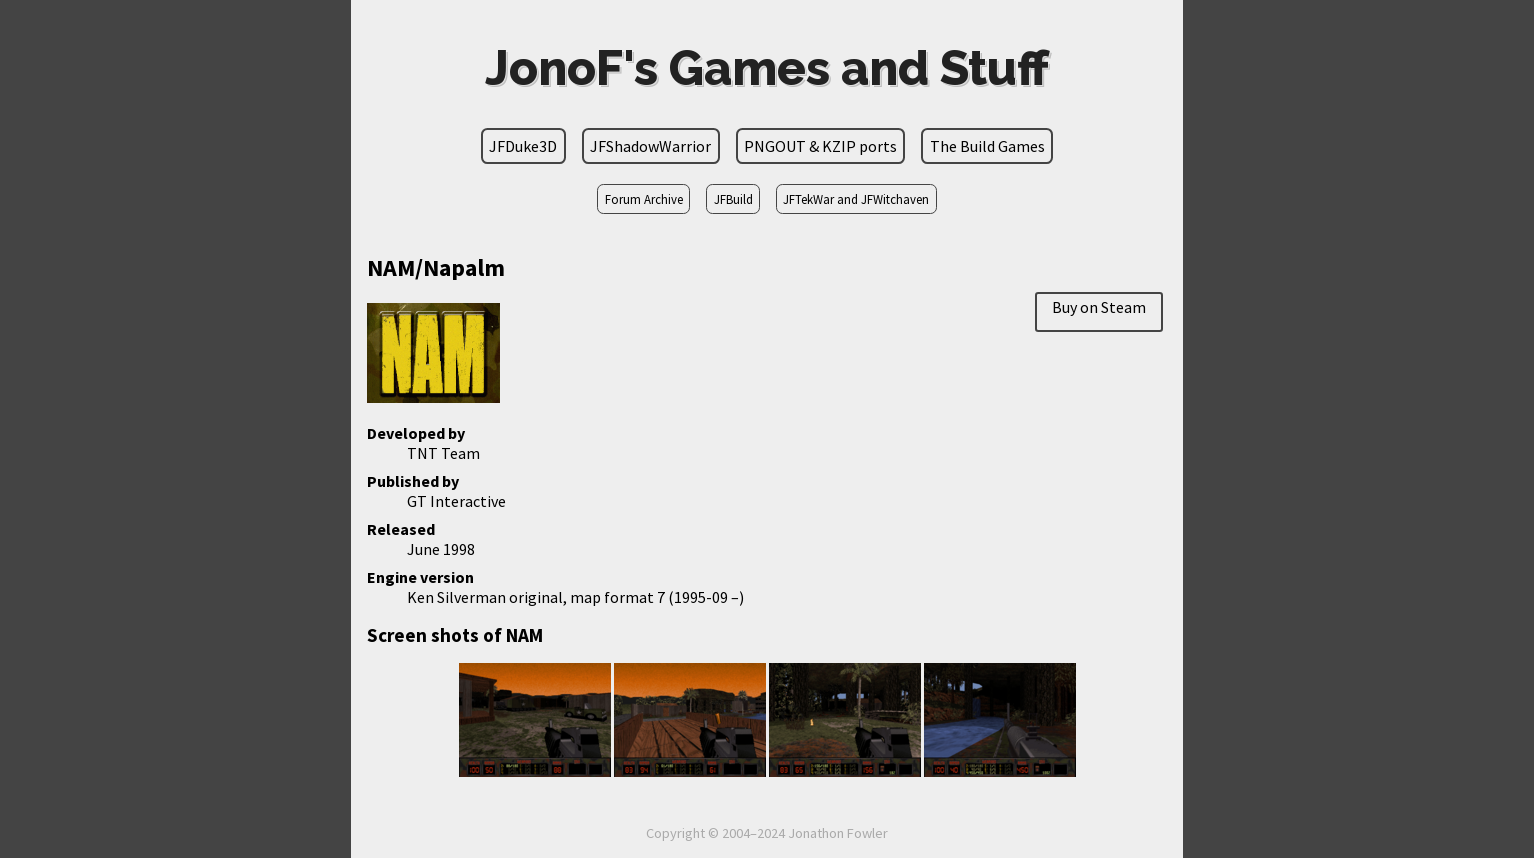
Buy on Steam (1099, 307)
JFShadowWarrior (650, 146)
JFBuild (733, 199)
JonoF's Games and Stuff (767, 68)
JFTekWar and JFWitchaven (856, 199)
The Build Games (987, 146)
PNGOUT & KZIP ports (820, 146)
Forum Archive (644, 199)
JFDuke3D (523, 146)
